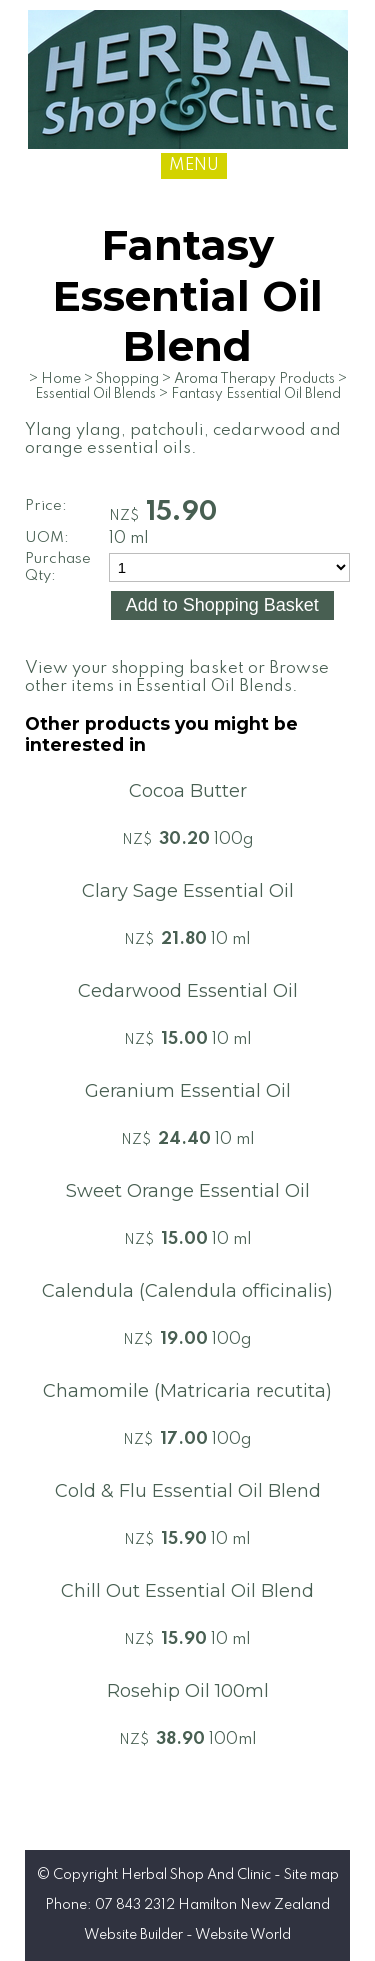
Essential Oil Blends (95, 394)
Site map (311, 1875)
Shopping (127, 379)
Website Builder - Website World (187, 1935)
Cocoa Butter (188, 791)
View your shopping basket (134, 668)
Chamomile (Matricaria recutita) (187, 1391)
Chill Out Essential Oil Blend (187, 1591)
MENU (194, 165)
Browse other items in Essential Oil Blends (177, 677)
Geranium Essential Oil (188, 1091)
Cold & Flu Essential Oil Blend (188, 1491)
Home (61, 379)
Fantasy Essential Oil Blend (256, 394)
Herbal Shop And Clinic (196, 1875)
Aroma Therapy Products (254, 379)
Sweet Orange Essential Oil (188, 1191)
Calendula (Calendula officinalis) (187, 1291)
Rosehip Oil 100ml (188, 1691)
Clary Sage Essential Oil (188, 891)
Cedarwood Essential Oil (188, 991)
